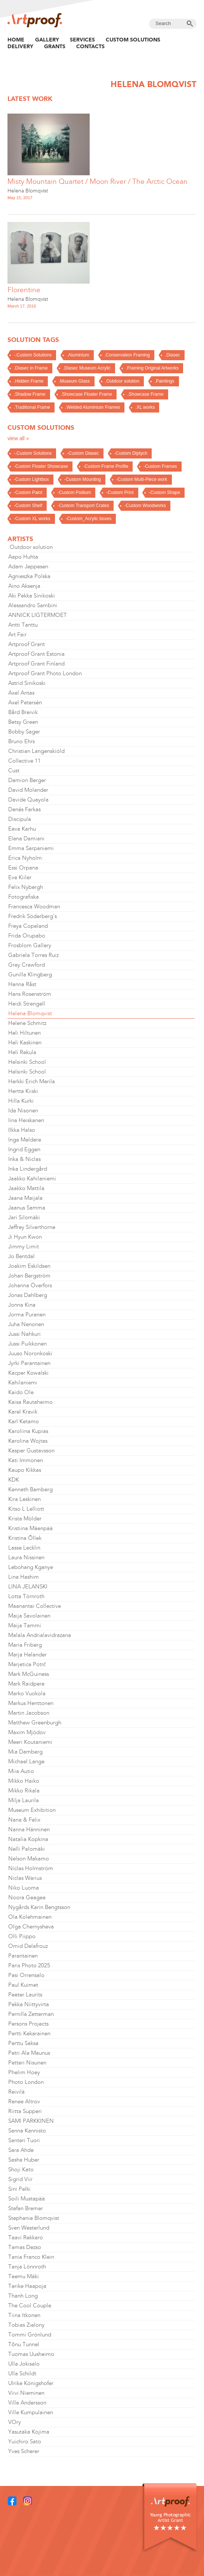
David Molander (28, 790)
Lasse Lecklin (24, 1547)
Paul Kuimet (23, 1985)
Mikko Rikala (24, 1790)
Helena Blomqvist (27, 191)
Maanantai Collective (34, 1606)
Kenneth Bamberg (30, 1489)
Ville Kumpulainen (30, 2412)
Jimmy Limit (23, 1246)
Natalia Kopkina (28, 1839)
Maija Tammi (24, 1625)
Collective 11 (24, 760)
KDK (13, 1479)
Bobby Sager (24, 731)
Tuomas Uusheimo (31, 2354)
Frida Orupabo (26, 935)
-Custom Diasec (83, 453)
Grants (54, 46)
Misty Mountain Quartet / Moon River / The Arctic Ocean (97, 181)
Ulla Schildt (22, 2373)
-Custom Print (119, 492)
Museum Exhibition (32, 1810)
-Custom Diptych (131, 453)
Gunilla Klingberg (30, 974)
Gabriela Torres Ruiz (33, 955)
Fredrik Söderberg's (32, 916)
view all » (18, 438)
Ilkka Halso (21, 1130)
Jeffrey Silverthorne (31, 1227)
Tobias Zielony (26, 2325)
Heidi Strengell (26, 1003)
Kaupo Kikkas (24, 1470)
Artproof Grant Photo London (45, 673)
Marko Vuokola (27, 1693)
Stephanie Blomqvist (33, 2218)
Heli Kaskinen (24, 1042)
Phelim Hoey (24, 2072)
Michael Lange (26, 1761)
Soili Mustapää (26, 2198)
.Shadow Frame (30, 394)
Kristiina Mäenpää (30, 1528)
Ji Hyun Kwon (25, 1236)
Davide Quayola (28, 799)
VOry (14, 2422)
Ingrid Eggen (24, 1149)
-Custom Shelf (28, 505)
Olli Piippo (21, 1936)
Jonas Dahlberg (27, 1295)
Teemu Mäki (23, 2276)
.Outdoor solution (122, 381)
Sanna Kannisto (27, 2130)
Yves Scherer (23, 2451)
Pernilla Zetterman (31, 2014)
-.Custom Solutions (33, 355)
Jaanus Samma (26, 1207)
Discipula (19, 819)
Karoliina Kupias (28, 1431)
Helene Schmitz (27, 1023)
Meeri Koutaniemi (30, 1742)
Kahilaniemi (22, 1382)
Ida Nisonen (23, 1110)
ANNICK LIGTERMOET (37, 615)
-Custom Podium (74, 492)
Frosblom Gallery (29, 945)
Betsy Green (23, 722)
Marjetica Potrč (27, 1664)
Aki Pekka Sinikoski (31, 595)
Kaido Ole (21, 1392)
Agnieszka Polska (29, 576)
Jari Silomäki (24, 1217)
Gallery (47, 39)
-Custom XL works (32, 518)
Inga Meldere (24, 1139)
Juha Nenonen (26, 1324)
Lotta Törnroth (26, 1596)
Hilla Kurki (21, 1100)
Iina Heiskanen (26, 1120)
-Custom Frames (160, 466)
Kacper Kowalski (28, 1372)
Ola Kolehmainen (30, 1917)
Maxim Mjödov (27, 1732)
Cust (13, 770)
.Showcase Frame (145, 394)
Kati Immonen (25, 1460)
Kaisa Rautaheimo (30, 1402)
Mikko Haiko (23, 1780)
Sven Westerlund (28, 2227)
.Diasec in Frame (31, 368)
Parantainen (23, 1955)
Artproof (34, 20)
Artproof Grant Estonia (36, 654)
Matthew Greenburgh (34, 1722)
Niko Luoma (23, 1887)
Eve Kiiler (19, 877)
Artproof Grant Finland (36, 663)
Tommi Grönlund (29, 2334)
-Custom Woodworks (145, 505)
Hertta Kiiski (23, 1091)
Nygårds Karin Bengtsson (39, 1907)
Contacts (90, 46)
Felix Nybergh (25, 887)
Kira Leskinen (24, 1499)
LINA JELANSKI (27, 1586)
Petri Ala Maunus (29, 2053)
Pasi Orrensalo (26, 1975)
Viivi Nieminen (26, 2393)
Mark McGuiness (28, 1674)
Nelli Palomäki (26, 1848)
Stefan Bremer (25, 2208)
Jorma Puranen (27, 1314)
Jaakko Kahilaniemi (32, 1178)
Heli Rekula (22, 1052)
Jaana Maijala (25, 1198)
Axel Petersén (25, 702)
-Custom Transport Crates (83, 505)
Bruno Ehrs (21, 741)
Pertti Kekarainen (29, 2033)
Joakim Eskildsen (29, 1266)
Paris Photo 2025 (29, 1965)
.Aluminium (78, 355)
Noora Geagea (27, 1897)
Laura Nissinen (26, 1557)
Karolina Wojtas (27, 1440)
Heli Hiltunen (24, 1032)
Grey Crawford (26, 964)
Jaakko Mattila (26, 1188)
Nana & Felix (24, 1819)
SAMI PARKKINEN (31, 2121)
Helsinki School (27, 1062)
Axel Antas (21, 692)
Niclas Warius (25, 1878)
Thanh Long (23, 2295)
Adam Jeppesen (28, 566)
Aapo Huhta (23, 556)
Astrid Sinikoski (27, 683)
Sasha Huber (23, 2159)
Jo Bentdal (21, 1256)
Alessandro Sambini (32, 605)
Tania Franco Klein (31, 2257)
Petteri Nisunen (27, 2062)
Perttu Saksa (23, 2043)
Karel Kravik (22, 1411)
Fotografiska (23, 896)
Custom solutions (40, 427)
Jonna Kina (21, 1304)
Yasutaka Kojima (28, 2431)
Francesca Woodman (34, 906)
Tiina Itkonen (24, 2315)
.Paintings (164, 381)
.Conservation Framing (127, 355)
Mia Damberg (25, 1751)
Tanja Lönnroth (27, 2266)
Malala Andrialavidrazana (39, 1635)
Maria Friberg (25, 1644)
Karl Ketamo (23, 1421)
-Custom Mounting (82, 479)
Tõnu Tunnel (23, 2344)
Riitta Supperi (25, 2111)
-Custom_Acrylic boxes (88, 518)
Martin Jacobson (28, 1712)
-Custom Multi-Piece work (141, 479)
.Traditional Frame (32, 407)
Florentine (23, 289)
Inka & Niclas (24, 1159)
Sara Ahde (21, 2150)
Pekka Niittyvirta (28, 2004)
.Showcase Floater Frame (86, 394)
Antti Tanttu (23, 624)
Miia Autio (21, 1771)
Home (15, 39)
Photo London (26, 2082)
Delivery (20, 46)
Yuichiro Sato (24, 2441)
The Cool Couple (29, 2305)
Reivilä (16, 2091)
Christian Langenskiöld (36, 751)
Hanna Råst (22, 984)
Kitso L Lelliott (26, 1508)
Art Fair (17, 634)
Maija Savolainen (29, 1615)
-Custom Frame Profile (106, 466)
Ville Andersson (27, 2402)
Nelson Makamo (28, 1858)
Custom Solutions (133, 39)
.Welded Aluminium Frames (92, 407)
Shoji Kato (21, 2169)
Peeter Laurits (25, 1994)
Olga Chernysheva (31, 1926)
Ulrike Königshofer (30, 2383)
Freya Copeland (28, 926)
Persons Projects (28, 2023)
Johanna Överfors (30, 1285)
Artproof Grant (26, 644)
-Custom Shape (164, 492)
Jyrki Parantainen (29, 1363)
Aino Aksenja (24, 586)
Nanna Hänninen (29, 1829)
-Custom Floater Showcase (41, 466)
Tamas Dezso (24, 2247)
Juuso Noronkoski (30, 1353)
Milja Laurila (23, 1800)
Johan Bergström (29, 1275)
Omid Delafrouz (28, 1946)
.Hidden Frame (28, 381)
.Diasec (172, 355)
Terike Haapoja (27, 2286)
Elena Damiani (26, 838)
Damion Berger (27, 780)
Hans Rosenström (29, 994)
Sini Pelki (19, 2189)
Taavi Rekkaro (25, 2237)
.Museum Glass (74, 381)
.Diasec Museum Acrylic (87, 368)
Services (82, 39)
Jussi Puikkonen (27, 1343)
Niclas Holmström (30, 1868)
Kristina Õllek (24, 1538)
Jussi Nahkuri (24, 1334)
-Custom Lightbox (31, 479)
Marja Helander (27, 1654)
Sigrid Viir (20, 2179)
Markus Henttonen (30, 1703)
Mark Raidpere (26, 1683)
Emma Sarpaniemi (31, 848)
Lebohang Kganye (30, 1567)
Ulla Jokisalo (24, 2363)
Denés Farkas (24, 809)
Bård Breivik (23, 712)
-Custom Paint (28, 492)
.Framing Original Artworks (152, 368)
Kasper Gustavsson (31, 1450)
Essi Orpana (23, 867)
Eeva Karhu (22, 828)
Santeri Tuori (24, 2140)
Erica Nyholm (25, 858)
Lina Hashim (23, 1576)
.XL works (145, 407)
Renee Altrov (24, 2101)
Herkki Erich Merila (31, 1081)
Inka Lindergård (27, 1168)
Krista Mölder (24, 1518)
